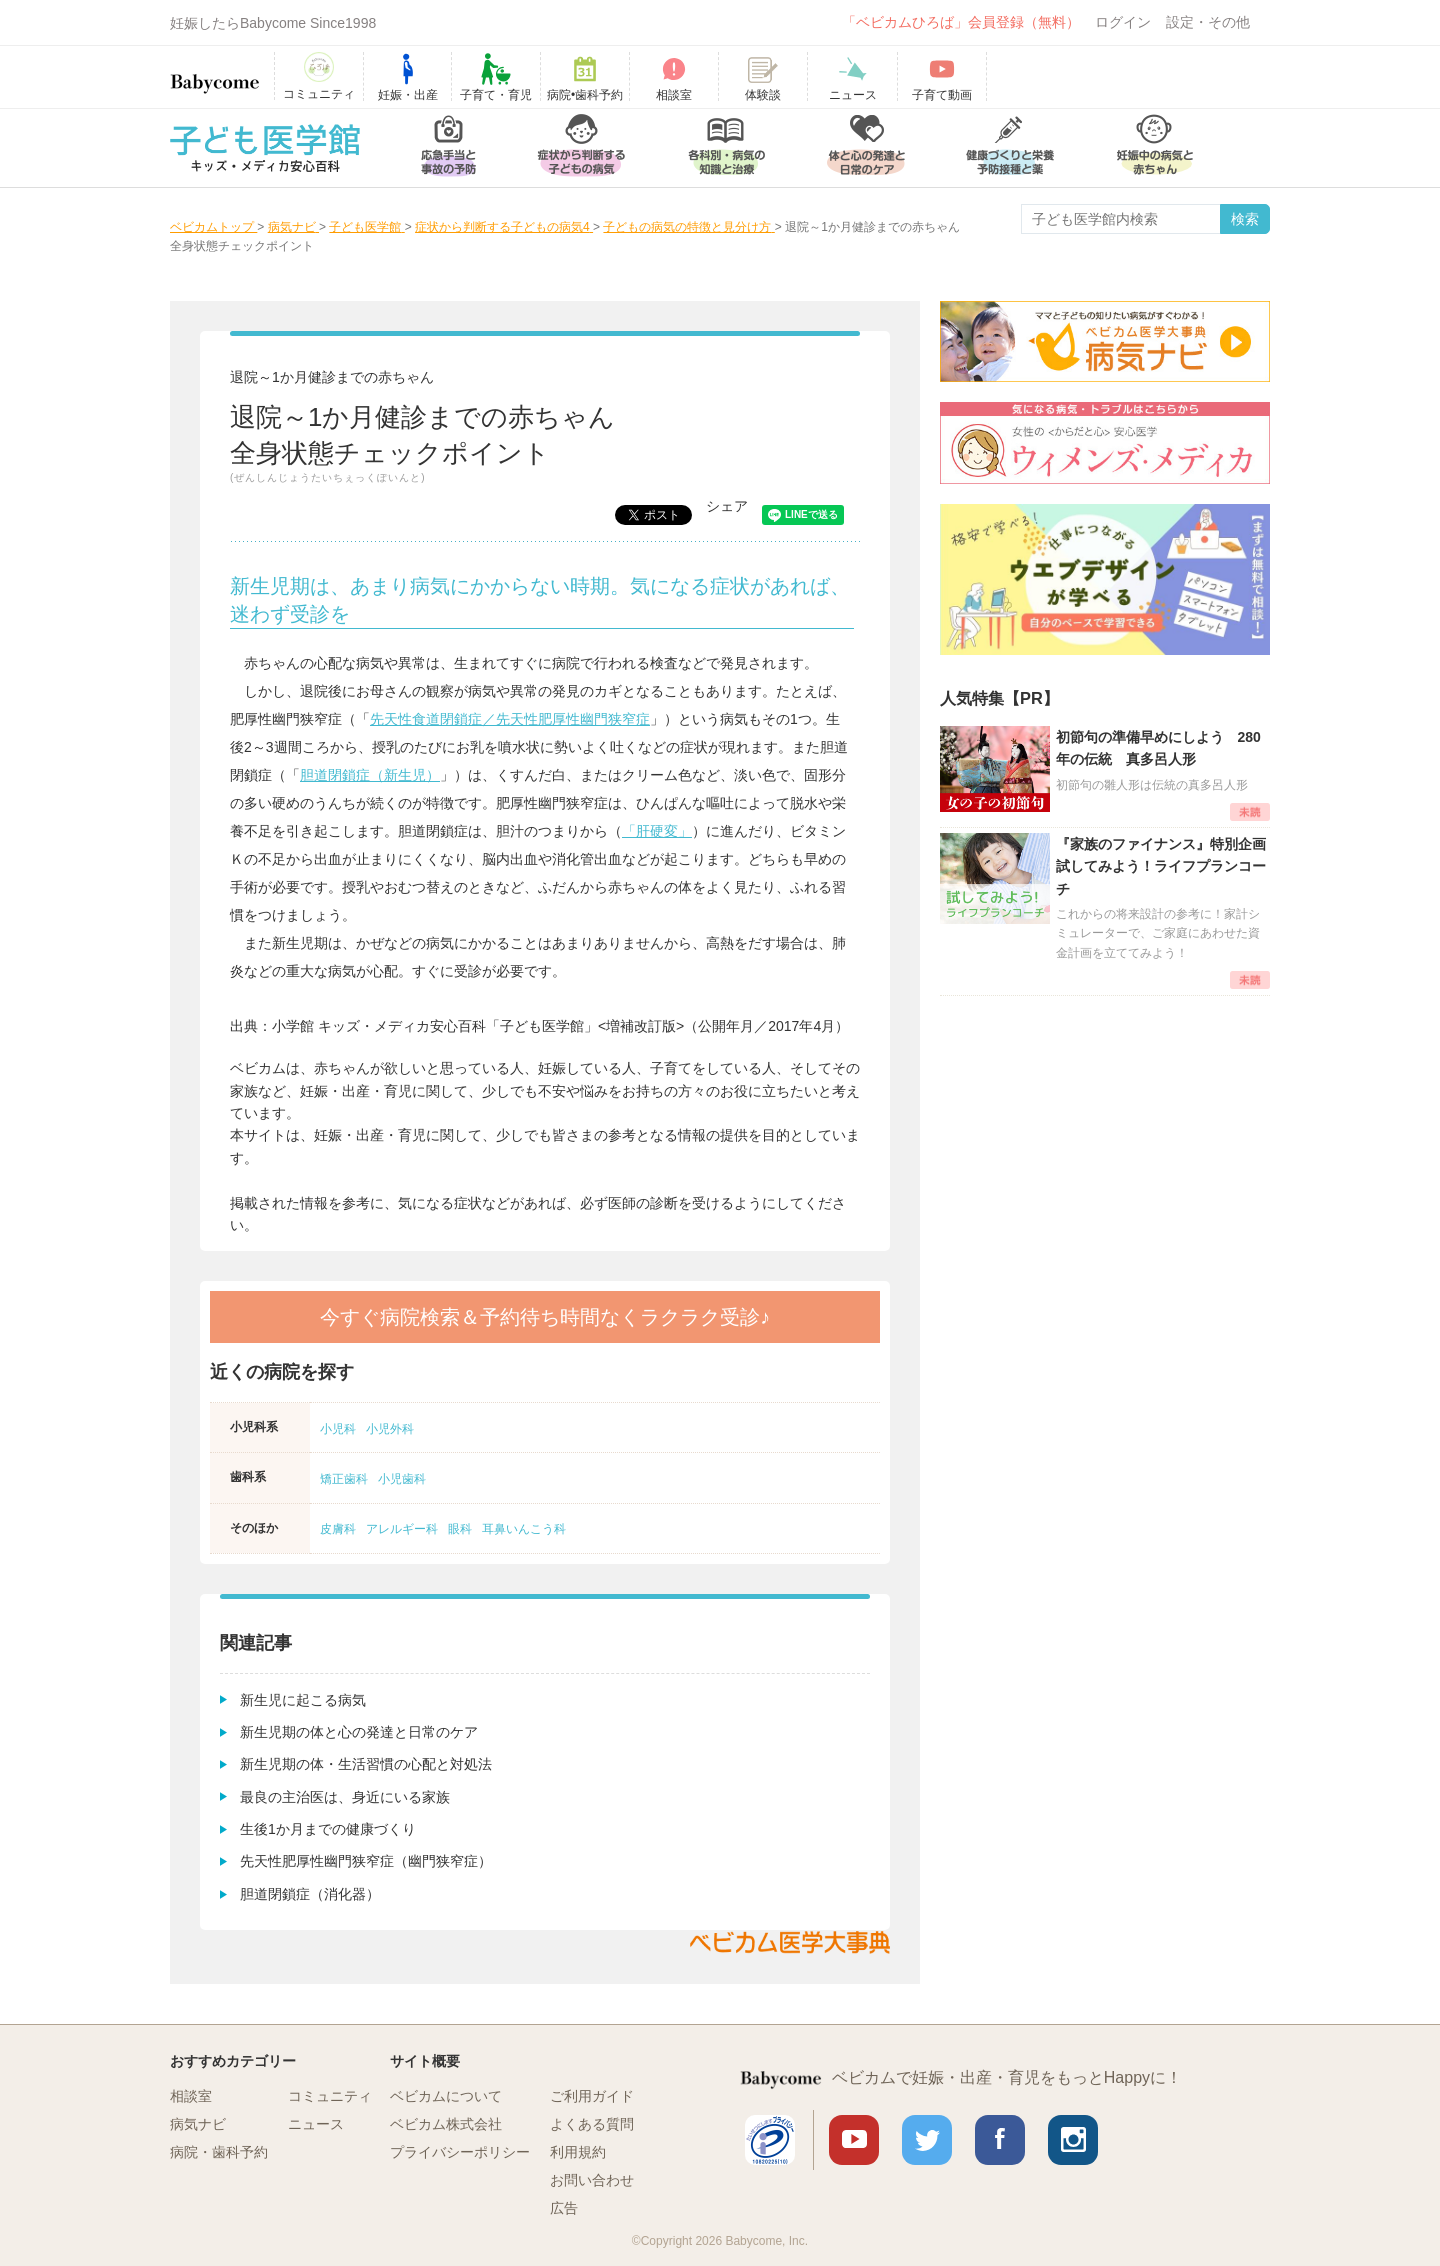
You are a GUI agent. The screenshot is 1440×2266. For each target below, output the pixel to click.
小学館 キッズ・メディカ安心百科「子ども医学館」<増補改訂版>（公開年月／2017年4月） (560, 1026)
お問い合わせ (592, 2180)
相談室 (191, 2096)
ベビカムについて (446, 2096)
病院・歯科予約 (219, 2152)
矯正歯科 (344, 1479)
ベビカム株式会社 (446, 2124)
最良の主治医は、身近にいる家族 (345, 1797)
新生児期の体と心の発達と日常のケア (359, 1732)
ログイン (1123, 22)
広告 (564, 2208)
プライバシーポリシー (460, 2152)
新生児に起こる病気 (303, 1700)
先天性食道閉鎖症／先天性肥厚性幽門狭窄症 (510, 719)
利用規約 (578, 2152)
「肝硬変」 (657, 831)
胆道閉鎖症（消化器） (310, 1894)
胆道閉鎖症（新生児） (370, 775)
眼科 (460, 1529)
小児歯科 (402, 1479)
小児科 (338, 1429)
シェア (727, 506)
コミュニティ (330, 2096)
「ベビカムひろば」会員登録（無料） (961, 22)
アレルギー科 (402, 1529)
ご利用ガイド (592, 2096)
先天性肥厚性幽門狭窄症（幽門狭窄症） (366, 1861)
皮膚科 (338, 1529)
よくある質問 (592, 2124)
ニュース (316, 2124)
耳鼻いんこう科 (524, 1529)
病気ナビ (198, 2124)
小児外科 (390, 1429)
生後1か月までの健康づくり (328, 1829)
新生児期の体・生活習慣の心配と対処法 (366, 1764)
